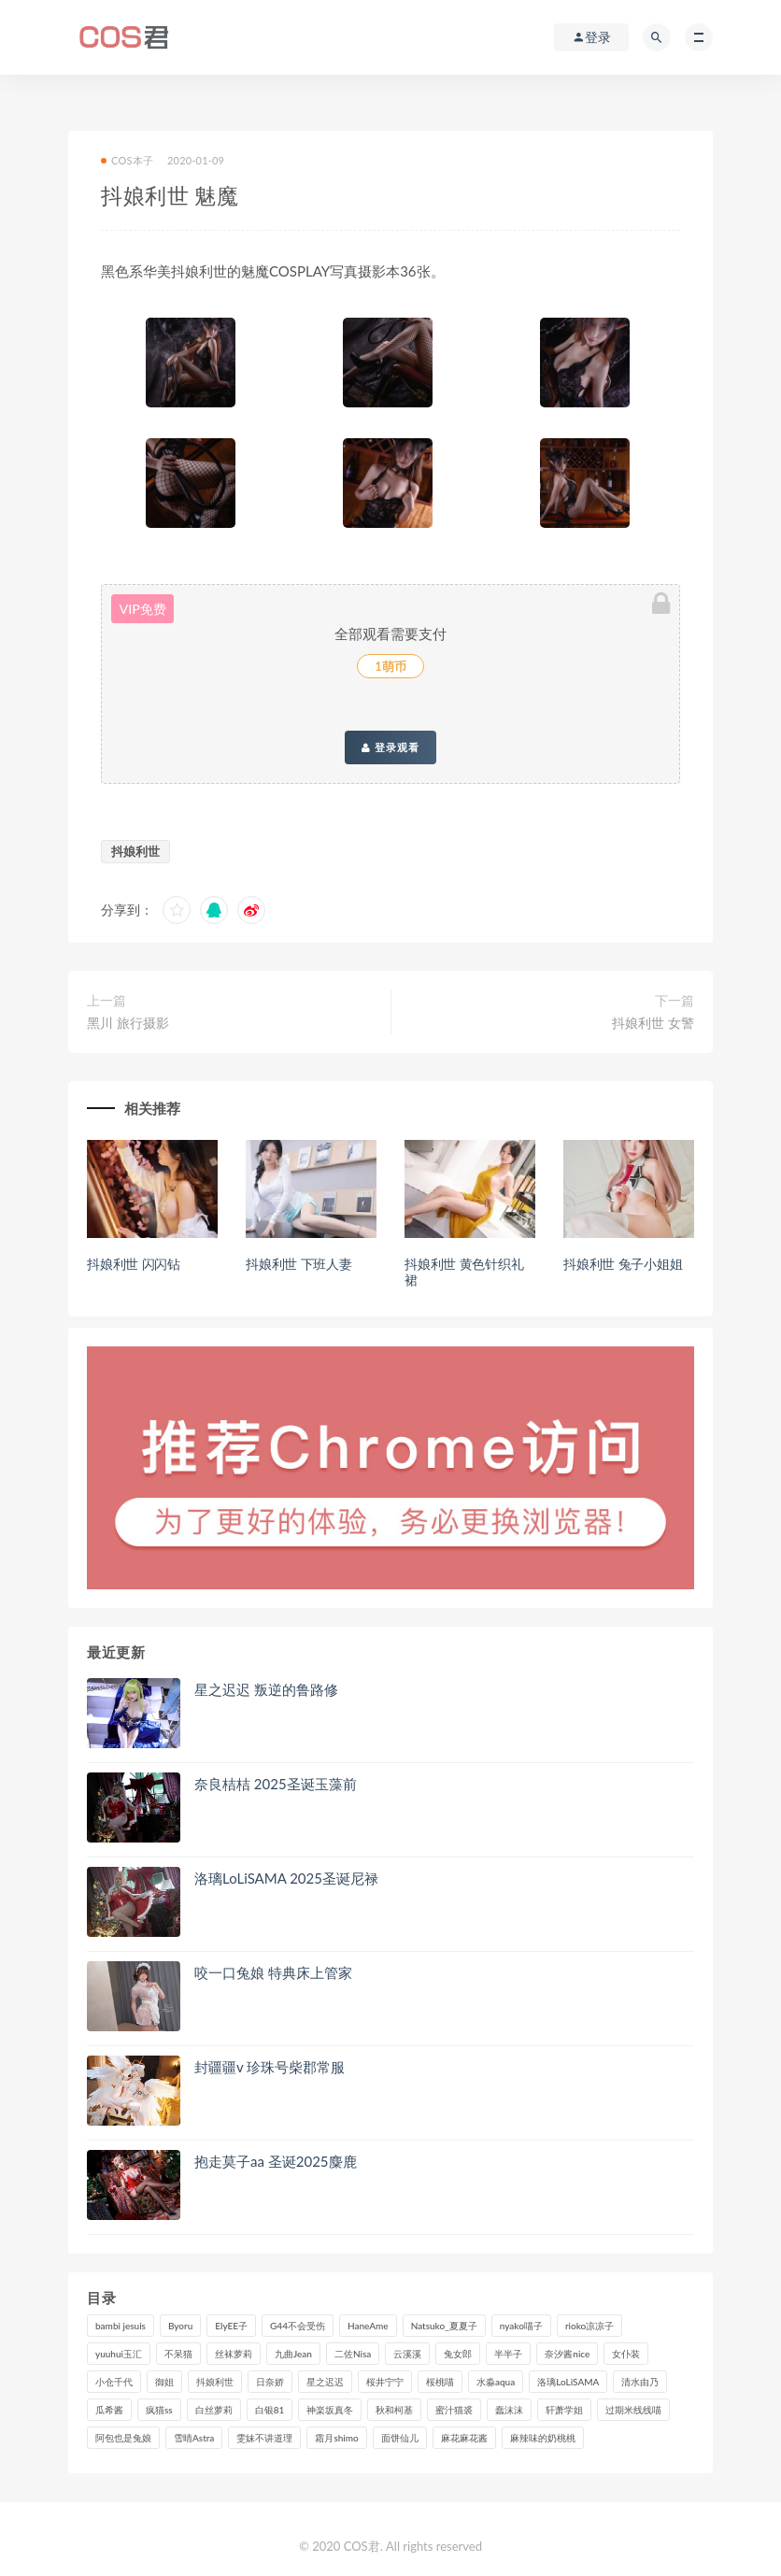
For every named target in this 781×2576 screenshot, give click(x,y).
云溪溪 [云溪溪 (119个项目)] (407, 2353)
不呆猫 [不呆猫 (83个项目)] (178, 2353)
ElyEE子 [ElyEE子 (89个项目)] (231, 2325)
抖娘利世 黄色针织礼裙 (464, 1272)
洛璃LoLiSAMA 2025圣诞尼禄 (286, 1878)
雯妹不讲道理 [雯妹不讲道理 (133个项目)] (264, 2437)
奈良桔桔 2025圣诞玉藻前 (275, 1783)
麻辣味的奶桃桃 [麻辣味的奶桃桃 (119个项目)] (542, 2437)
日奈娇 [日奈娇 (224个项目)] (270, 2381)
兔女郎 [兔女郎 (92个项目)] (458, 2353)
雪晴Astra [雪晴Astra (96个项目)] (194, 2437)
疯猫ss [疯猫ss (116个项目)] (159, 2409)
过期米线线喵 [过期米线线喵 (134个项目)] (633, 2409)
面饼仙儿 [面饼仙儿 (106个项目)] (400, 2437)
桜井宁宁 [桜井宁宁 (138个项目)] (385, 2381)
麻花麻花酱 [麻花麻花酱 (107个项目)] (464, 2437)
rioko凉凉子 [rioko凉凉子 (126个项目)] (589, 2325)
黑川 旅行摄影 (128, 1023)
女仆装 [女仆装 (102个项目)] (626, 2353)
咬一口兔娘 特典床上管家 (273, 1972)
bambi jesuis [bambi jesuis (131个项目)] (120, 2325)
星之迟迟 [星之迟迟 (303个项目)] (325, 2381)
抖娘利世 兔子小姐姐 (623, 1264)
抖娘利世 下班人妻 (299, 1264)
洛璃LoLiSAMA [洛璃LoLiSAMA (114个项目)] (568, 2381)
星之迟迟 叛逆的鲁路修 (266, 1689)
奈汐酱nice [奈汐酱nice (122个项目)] (567, 2353)
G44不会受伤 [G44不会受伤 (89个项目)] (297, 2325)
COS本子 (127, 160)
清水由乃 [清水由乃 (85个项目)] (640, 2381)
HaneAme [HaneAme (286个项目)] (368, 2325)
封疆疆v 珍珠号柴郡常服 (269, 2066)
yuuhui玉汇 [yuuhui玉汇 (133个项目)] (118, 2353)
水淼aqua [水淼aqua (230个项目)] (495, 2381)
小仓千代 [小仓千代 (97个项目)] (114, 2381)
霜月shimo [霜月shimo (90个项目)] (336, 2437)
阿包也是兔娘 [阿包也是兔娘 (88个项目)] (123, 2437)
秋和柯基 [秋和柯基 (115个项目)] (394, 2409)
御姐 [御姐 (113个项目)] (164, 2381)
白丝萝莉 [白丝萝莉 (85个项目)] (214, 2409)
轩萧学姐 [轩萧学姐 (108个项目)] (564, 2409)
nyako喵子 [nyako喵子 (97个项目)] (521, 2325)
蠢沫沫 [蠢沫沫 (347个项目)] (509, 2409)
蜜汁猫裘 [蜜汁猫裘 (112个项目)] (454, 2409)
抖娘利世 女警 (653, 1023)
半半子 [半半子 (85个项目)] (508, 2353)
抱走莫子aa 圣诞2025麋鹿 (275, 2161)
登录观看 (390, 747)
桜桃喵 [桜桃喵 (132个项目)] (440, 2381)
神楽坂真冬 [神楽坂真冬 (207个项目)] (329, 2409)
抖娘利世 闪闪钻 (133, 1264)
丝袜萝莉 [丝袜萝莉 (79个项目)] (233, 2353)
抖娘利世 (135, 851)
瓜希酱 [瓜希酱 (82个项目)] (109, 2409)
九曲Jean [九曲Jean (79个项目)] (293, 2353)
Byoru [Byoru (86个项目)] (180, 2325)
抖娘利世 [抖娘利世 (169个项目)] (215, 2381)
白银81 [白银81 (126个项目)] (270, 2409)
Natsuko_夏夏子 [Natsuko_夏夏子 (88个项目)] (444, 2325)
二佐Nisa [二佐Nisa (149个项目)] (352, 2353)
